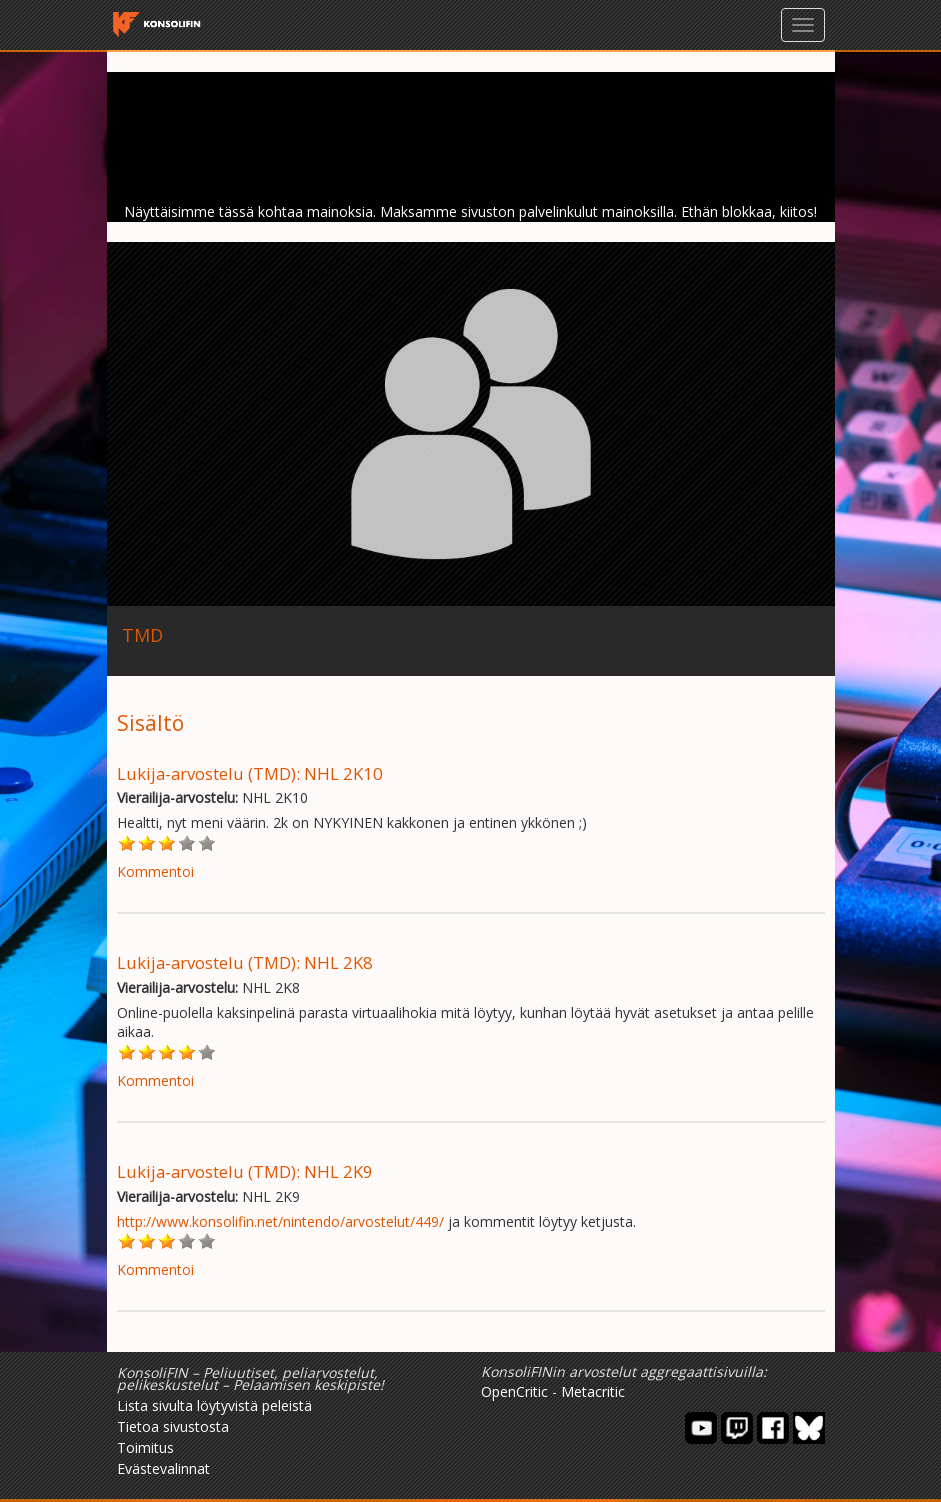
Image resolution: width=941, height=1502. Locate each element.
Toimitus (145, 1447)
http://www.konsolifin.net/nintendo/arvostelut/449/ (280, 1221)
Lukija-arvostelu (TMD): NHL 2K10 (250, 773)
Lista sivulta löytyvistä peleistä (214, 1405)
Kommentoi (155, 871)
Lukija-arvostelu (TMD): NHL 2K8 (245, 962)
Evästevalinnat (163, 1468)
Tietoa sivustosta (173, 1426)
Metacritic (593, 1391)
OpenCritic (514, 1391)
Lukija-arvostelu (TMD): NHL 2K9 (245, 1171)
